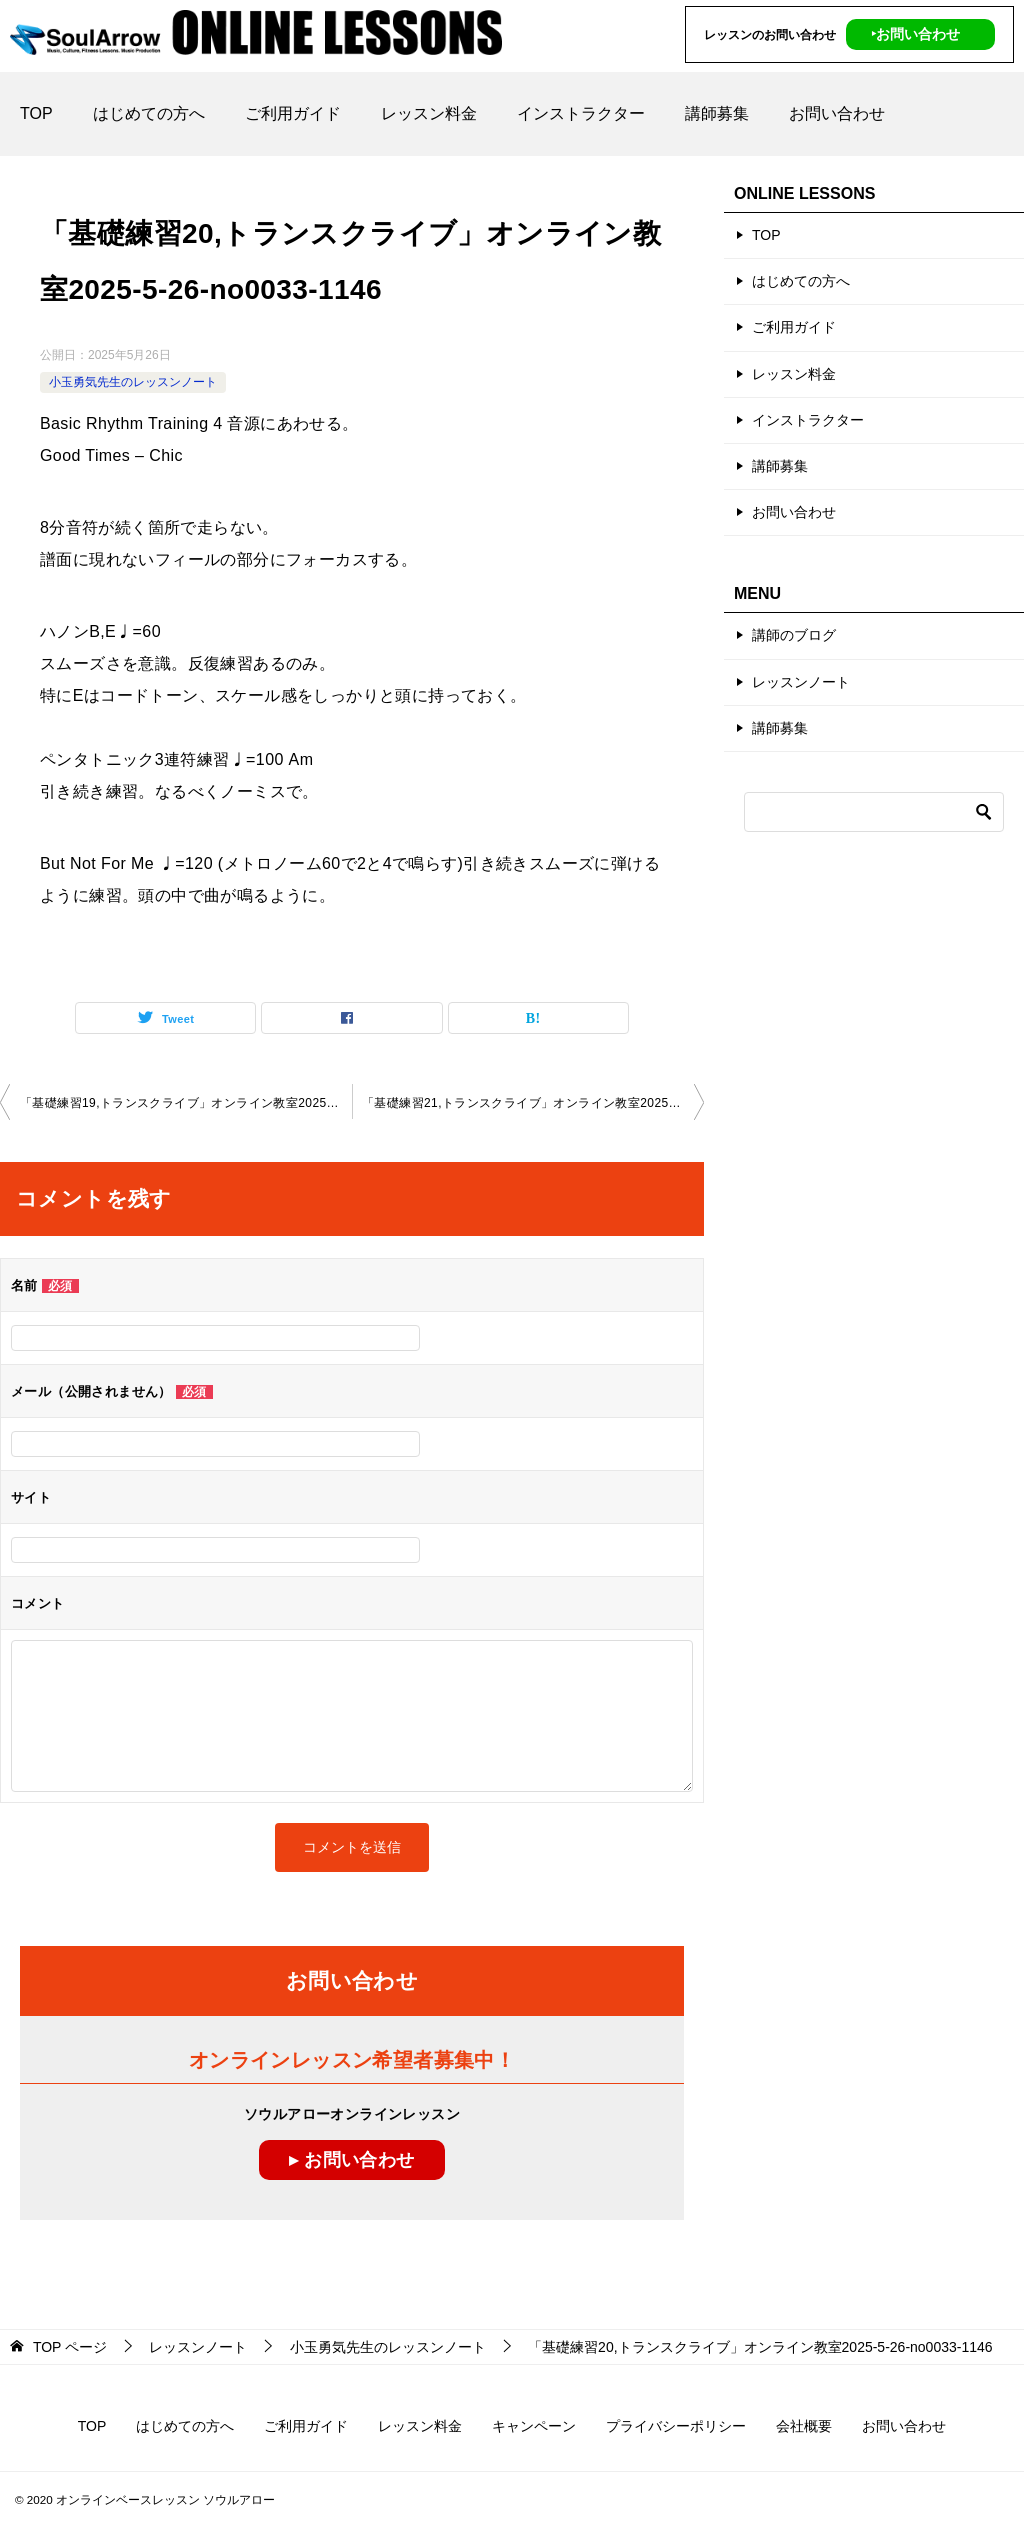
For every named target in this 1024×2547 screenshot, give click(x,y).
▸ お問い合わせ (351, 2160)
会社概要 (804, 2426)
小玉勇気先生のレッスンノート (133, 382)
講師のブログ (794, 635)
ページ (70, 2347)
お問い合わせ (837, 113)
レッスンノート (801, 682)
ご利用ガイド (293, 113)
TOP (36, 113)
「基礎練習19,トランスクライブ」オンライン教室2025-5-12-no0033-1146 (186, 1103)
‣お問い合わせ (915, 34)
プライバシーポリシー (676, 2426)
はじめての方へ (149, 113)
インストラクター (581, 113)
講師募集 (717, 113)
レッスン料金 (429, 113)
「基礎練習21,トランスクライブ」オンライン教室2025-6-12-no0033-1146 (533, 1103)
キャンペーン (534, 2426)
